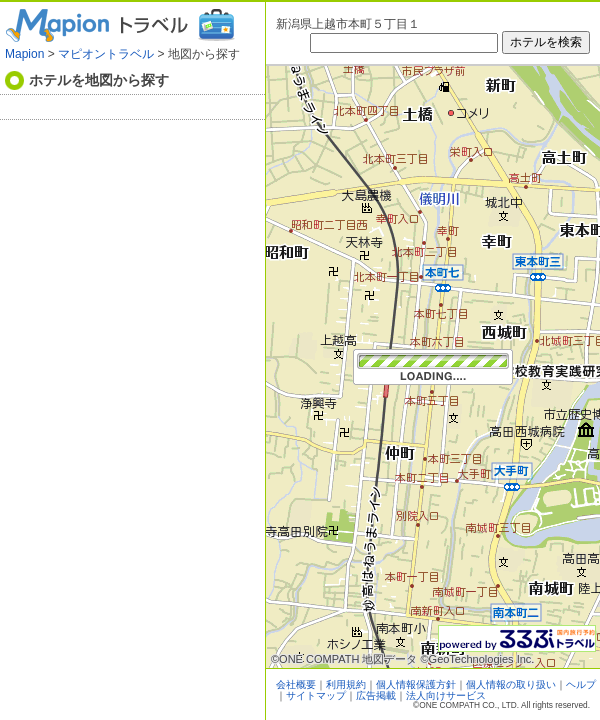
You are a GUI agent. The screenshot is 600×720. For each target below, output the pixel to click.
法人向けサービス (446, 695)
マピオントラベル (106, 54)
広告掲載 (376, 695)
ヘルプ (581, 684)
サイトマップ (316, 695)
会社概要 (296, 684)
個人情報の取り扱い (511, 684)
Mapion (24, 54)
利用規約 (346, 684)
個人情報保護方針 (416, 684)
